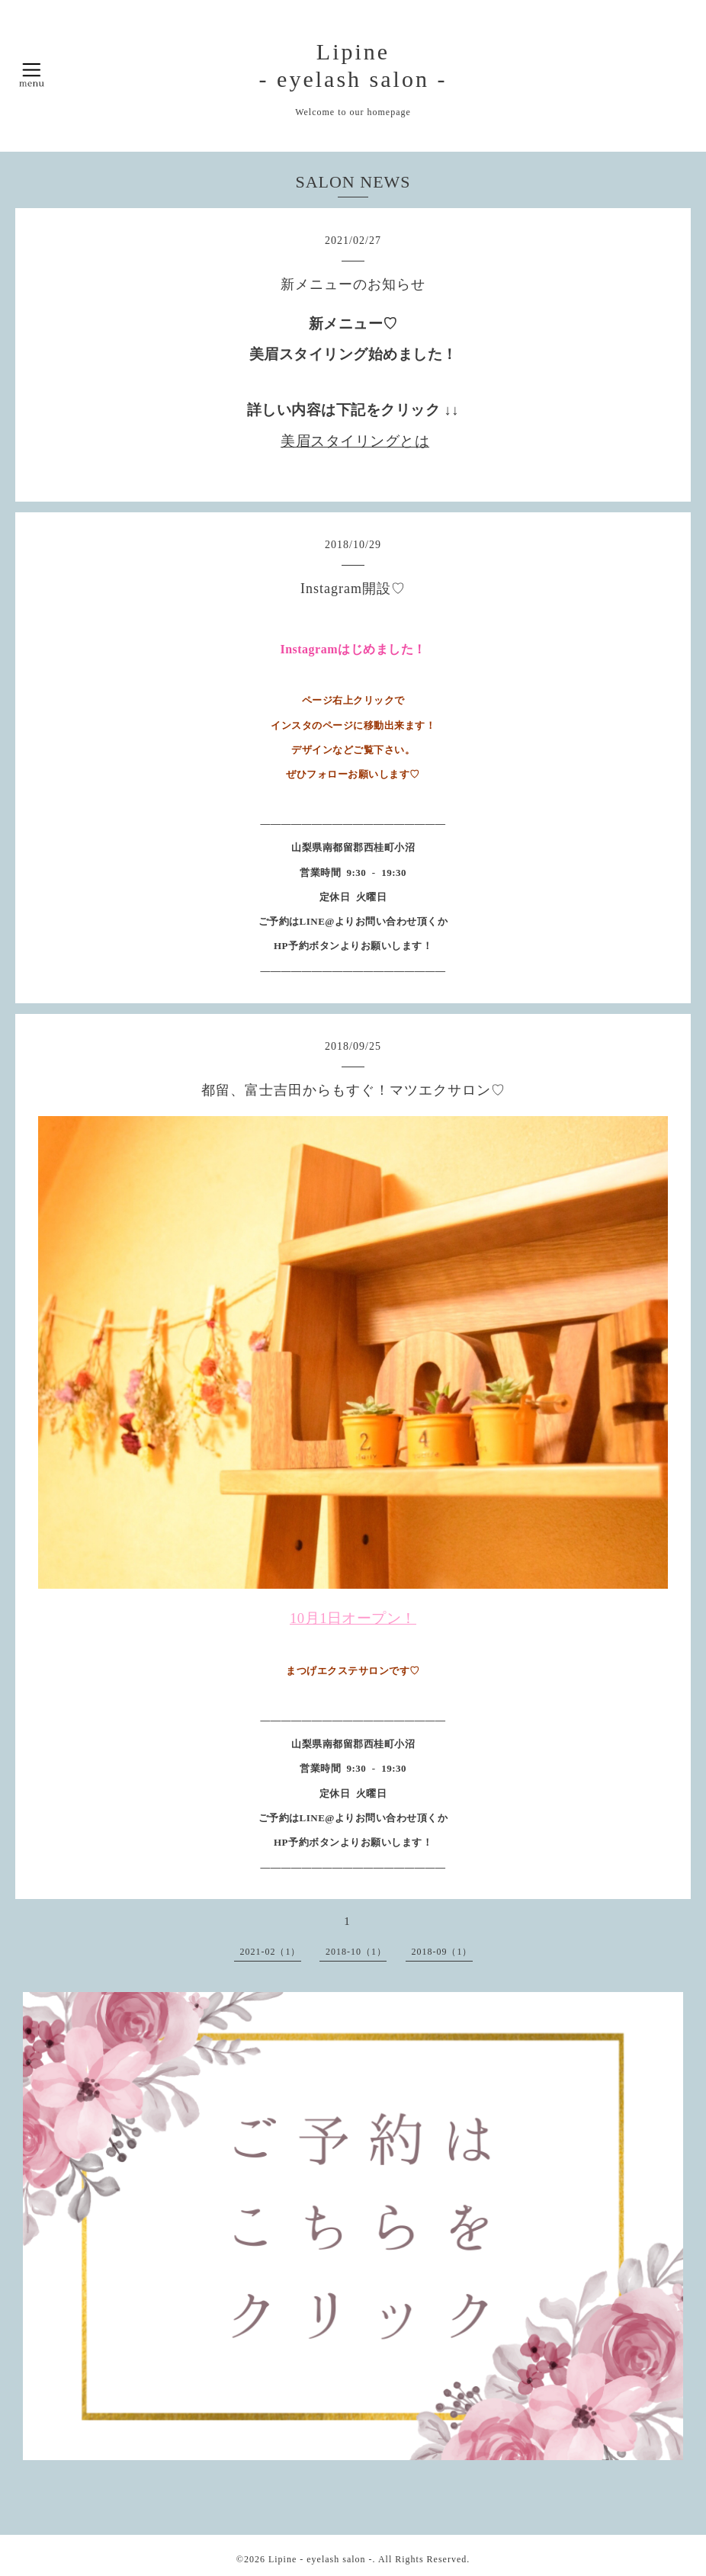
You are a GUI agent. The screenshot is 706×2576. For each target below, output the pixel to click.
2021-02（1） (270, 1951)
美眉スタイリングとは (355, 441)
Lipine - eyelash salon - (320, 2559)
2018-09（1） (442, 1951)
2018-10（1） (356, 1951)
